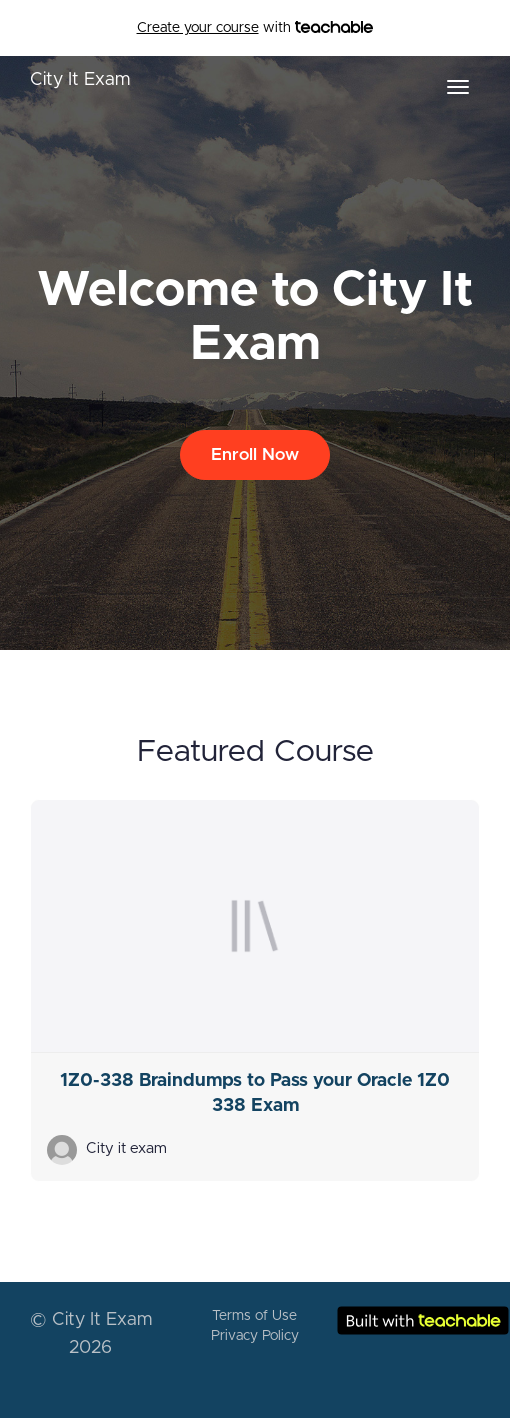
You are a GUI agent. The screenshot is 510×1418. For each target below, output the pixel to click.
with (255, 28)
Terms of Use (254, 1316)
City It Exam (80, 80)
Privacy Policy (255, 1336)
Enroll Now (255, 454)
